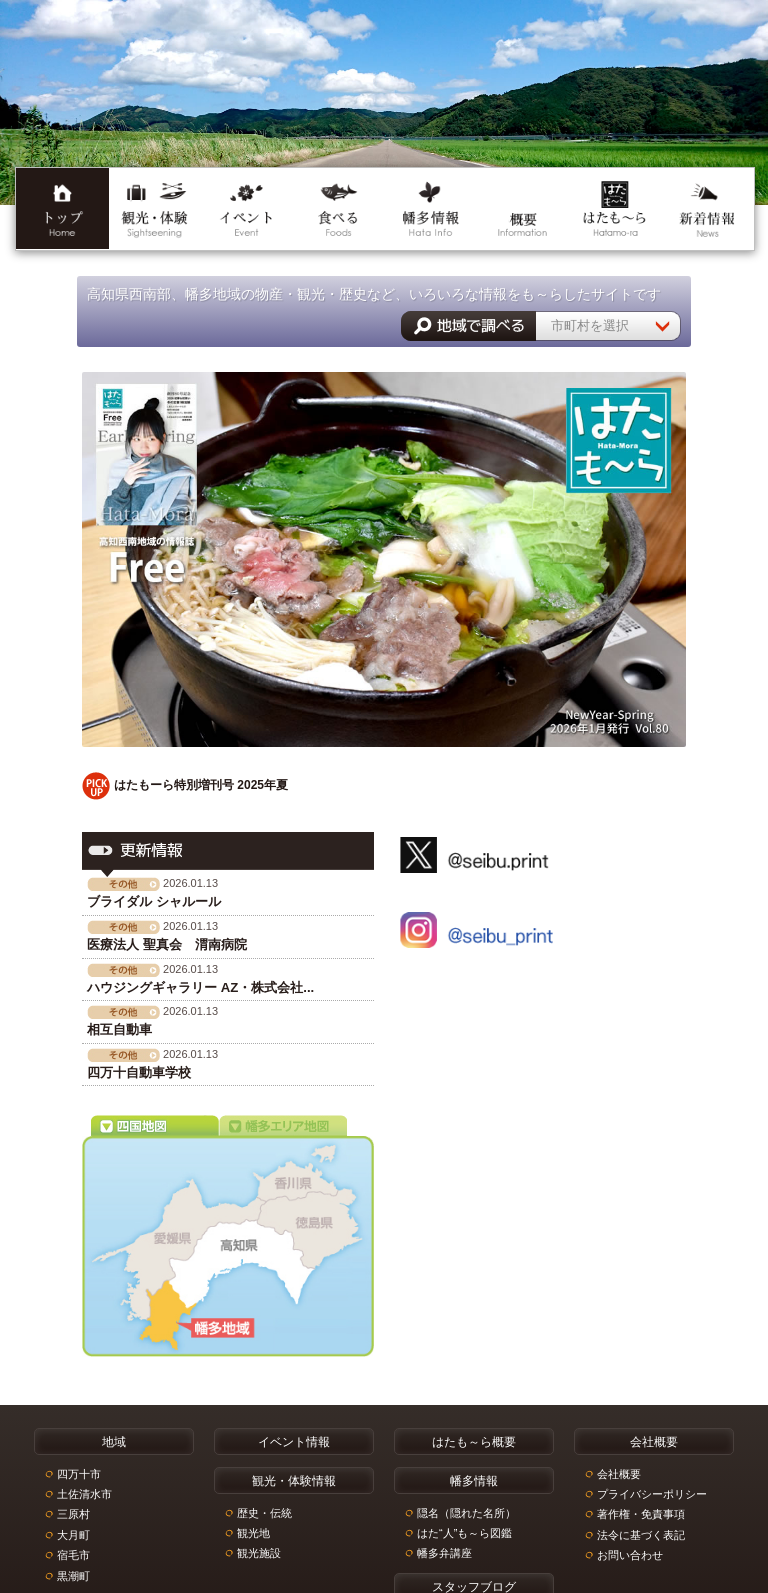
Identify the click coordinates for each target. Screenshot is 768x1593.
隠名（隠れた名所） (466, 1512)
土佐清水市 (84, 1493)
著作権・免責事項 (641, 1514)
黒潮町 (73, 1575)
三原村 (73, 1514)
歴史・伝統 (264, 1512)
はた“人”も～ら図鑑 (464, 1532)
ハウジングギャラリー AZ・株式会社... (200, 987)
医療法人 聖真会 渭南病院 (167, 944)
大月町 (73, 1534)
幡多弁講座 (444, 1553)
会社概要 (619, 1473)
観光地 (253, 1532)
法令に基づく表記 (641, 1534)
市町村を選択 (590, 325)
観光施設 (259, 1553)
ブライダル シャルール (154, 901)
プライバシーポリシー (652, 1493)
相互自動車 (119, 1029)
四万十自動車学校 (139, 1072)
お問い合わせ (630, 1555)
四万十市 (79, 1473)
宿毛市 (73, 1555)
